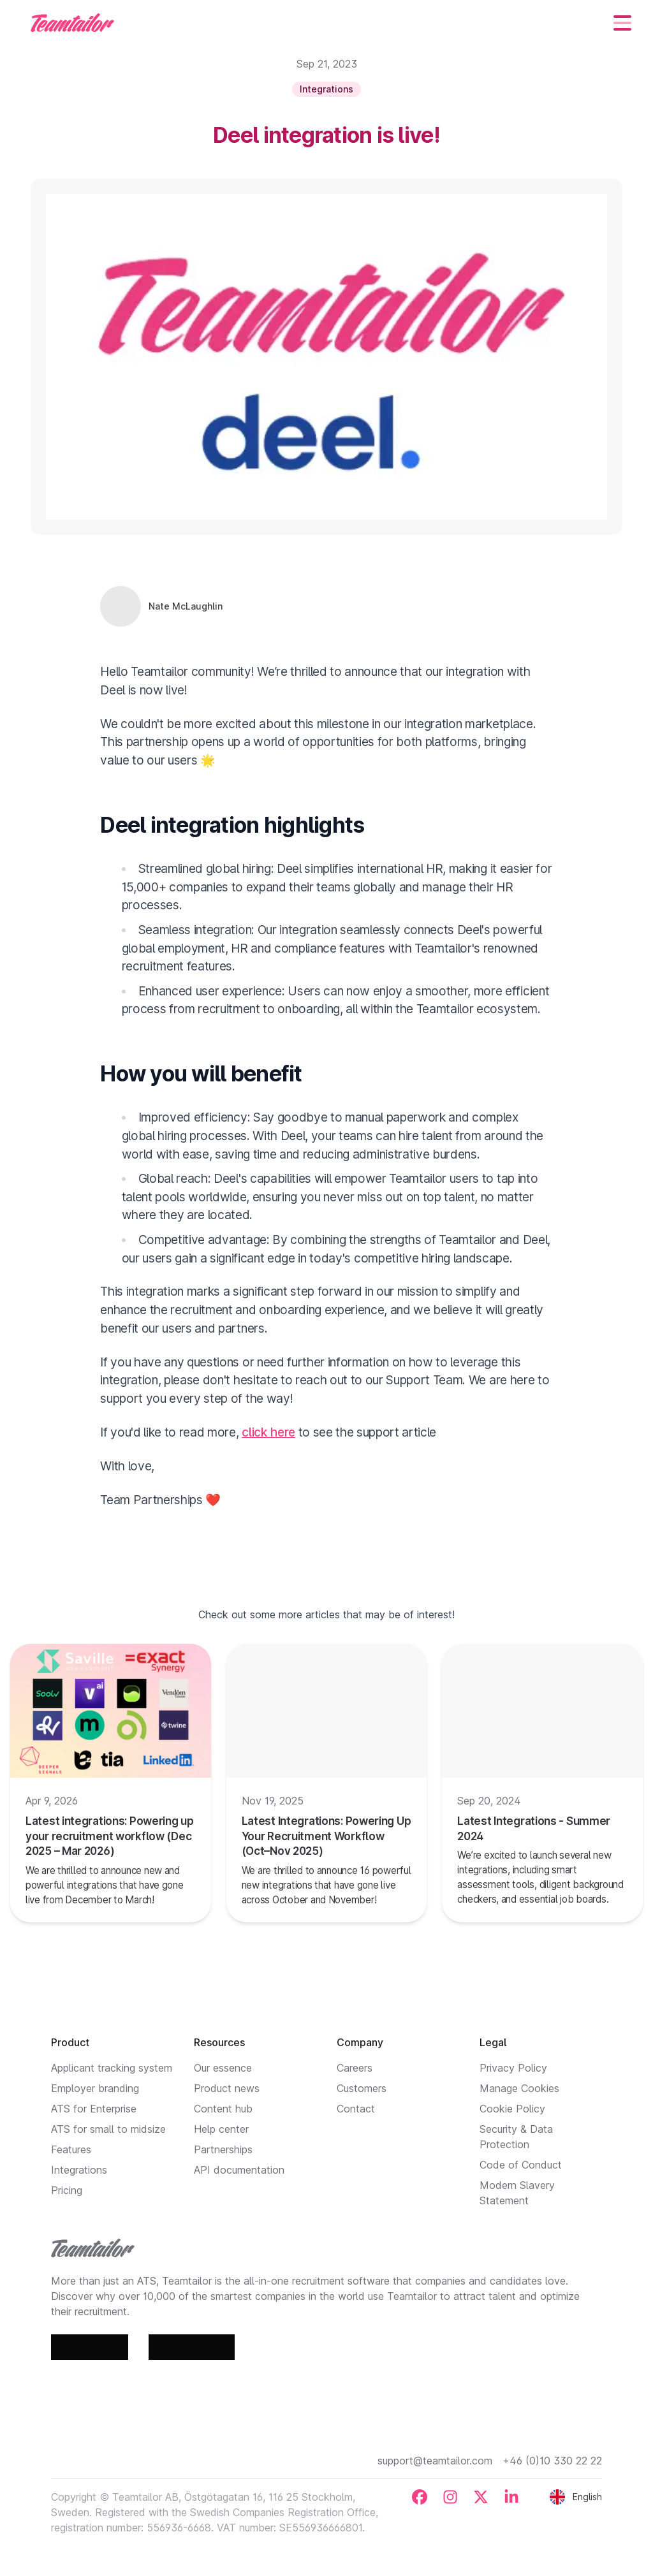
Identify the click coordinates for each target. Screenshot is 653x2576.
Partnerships (223, 2149)
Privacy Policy (513, 2067)
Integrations (79, 2169)
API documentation (239, 2169)
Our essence (223, 2067)
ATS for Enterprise (93, 2108)
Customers (361, 2088)
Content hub (223, 2108)
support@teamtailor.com (435, 2460)
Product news (227, 2088)
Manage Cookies (519, 2088)
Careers (354, 2067)
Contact (356, 2108)
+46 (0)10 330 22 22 (552, 2460)
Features (71, 2149)
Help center (221, 2129)
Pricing (66, 2190)
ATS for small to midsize (108, 2129)
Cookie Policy (512, 2108)
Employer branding (95, 2088)
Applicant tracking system (111, 2067)
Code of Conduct (521, 2164)
